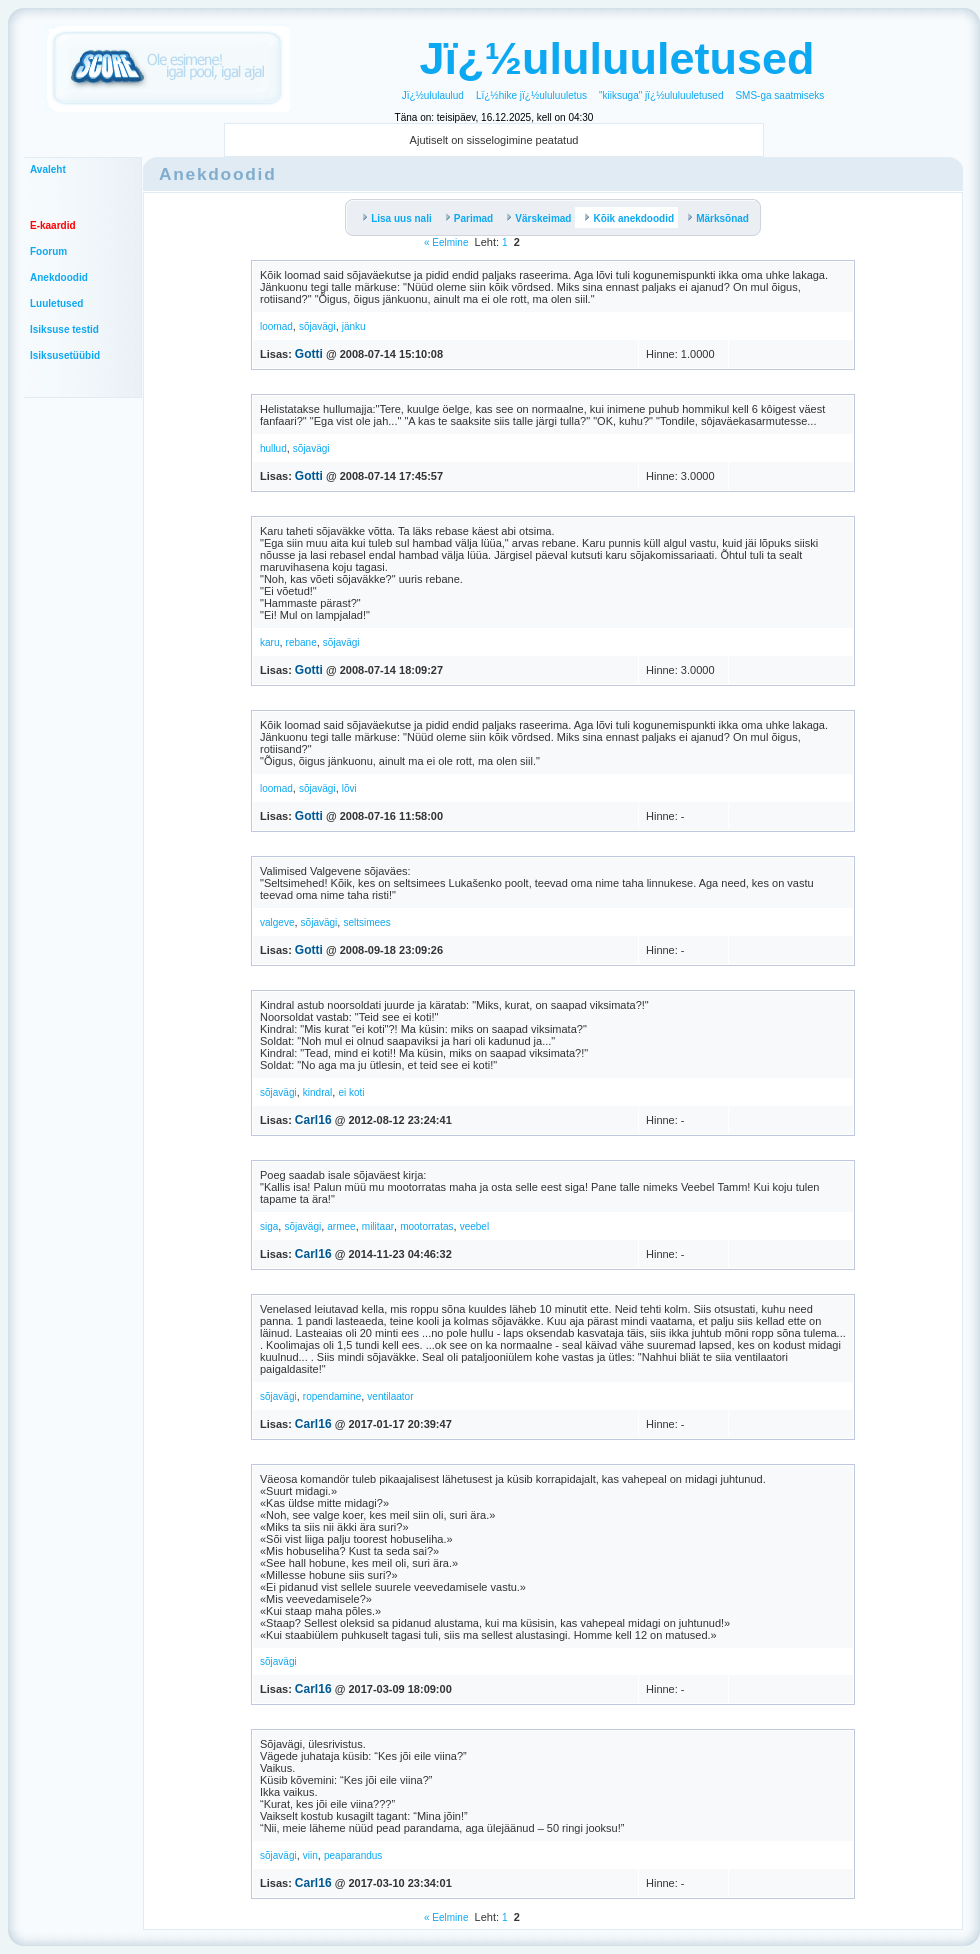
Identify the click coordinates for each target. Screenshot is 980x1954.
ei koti (351, 1092)
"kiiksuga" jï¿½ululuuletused (661, 95)
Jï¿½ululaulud (433, 95)
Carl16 (313, 1120)
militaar (378, 1226)
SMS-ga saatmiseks (779, 95)
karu (269, 642)
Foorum (48, 251)
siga (269, 1226)
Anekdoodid (59, 277)
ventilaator (390, 1396)
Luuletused (56, 303)
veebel (474, 1226)
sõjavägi (317, 326)
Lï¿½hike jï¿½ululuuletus (531, 95)
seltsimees (366, 922)
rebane (301, 642)
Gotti (309, 354)
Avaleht (48, 169)
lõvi (349, 788)
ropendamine (332, 1396)
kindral (317, 1092)
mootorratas (426, 1226)
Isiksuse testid (64, 329)
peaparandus (353, 1855)
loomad (276, 326)
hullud (273, 448)
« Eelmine (446, 242)
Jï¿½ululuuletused (616, 58)
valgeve (277, 922)
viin (310, 1855)
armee (341, 1226)
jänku (354, 326)
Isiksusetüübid (65, 355)
